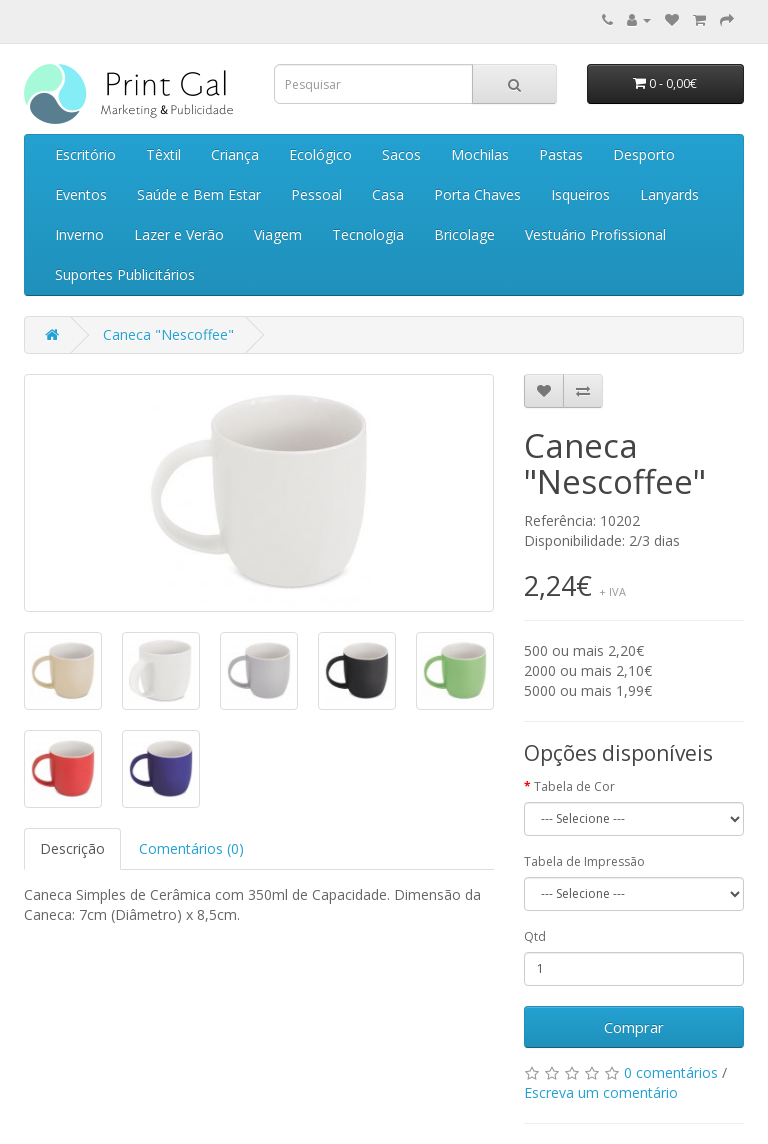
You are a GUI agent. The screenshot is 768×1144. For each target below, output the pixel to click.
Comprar (634, 1027)
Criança (235, 154)
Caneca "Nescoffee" (168, 334)
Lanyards (669, 194)
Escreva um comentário (601, 1092)
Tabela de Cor (574, 786)
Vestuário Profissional (595, 234)
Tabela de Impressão (584, 861)
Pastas (561, 154)
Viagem (278, 234)
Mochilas (480, 154)
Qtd (535, 936)
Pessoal (316, 194)
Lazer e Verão (179, 234)
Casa (388, 194)
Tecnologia (368, 234)
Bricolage (464, 234)
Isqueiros (580, 194)
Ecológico (320, 154)
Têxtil (163, 154)
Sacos (401, 154)
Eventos (81, 194)
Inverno (79, 234)
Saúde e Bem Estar (199, 194)
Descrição (72, 848)
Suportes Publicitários (125, 274)
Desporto (644, 154)
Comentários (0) (191, 848)
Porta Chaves (477, 194)
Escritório (85, 154)
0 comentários (671, 1072)
